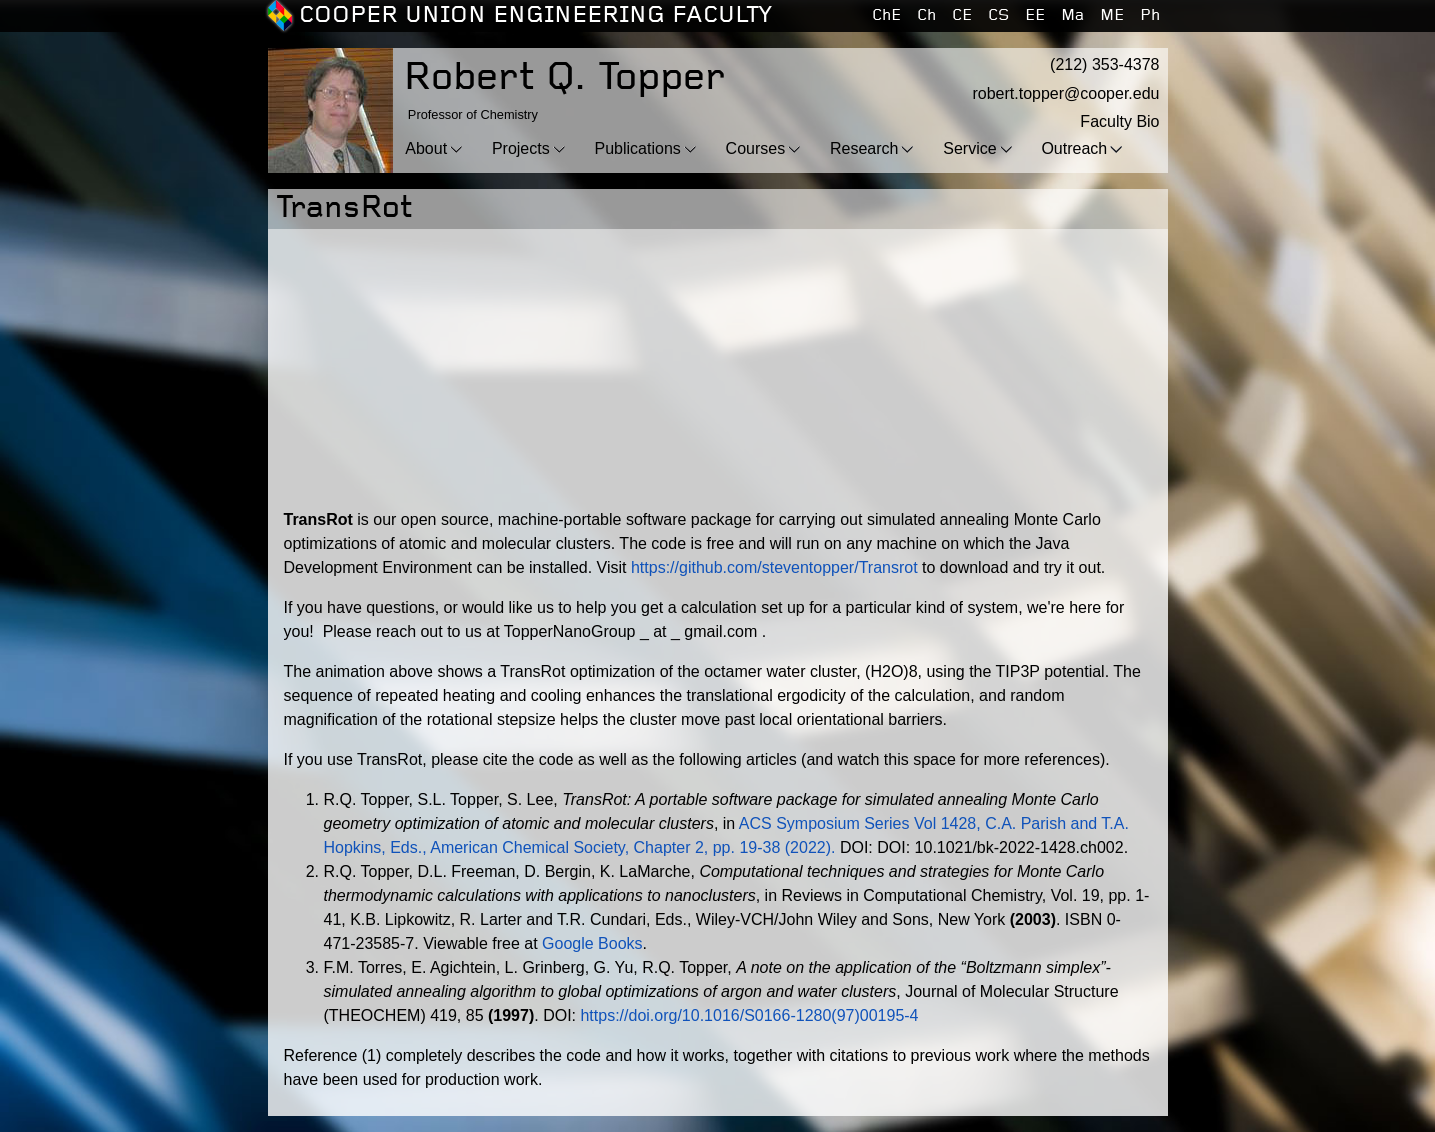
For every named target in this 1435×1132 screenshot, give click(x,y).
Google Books (592, 943)
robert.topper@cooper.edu (1065, 93)
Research (864, 148)
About (426, 148)
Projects (521, 148)
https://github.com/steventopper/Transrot (774, 567)
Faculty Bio (1119, 121)
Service (969, 148)
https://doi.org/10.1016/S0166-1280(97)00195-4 (749, 1015)
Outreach (1074, 148)
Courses (756, 148)
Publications (638, 148)
